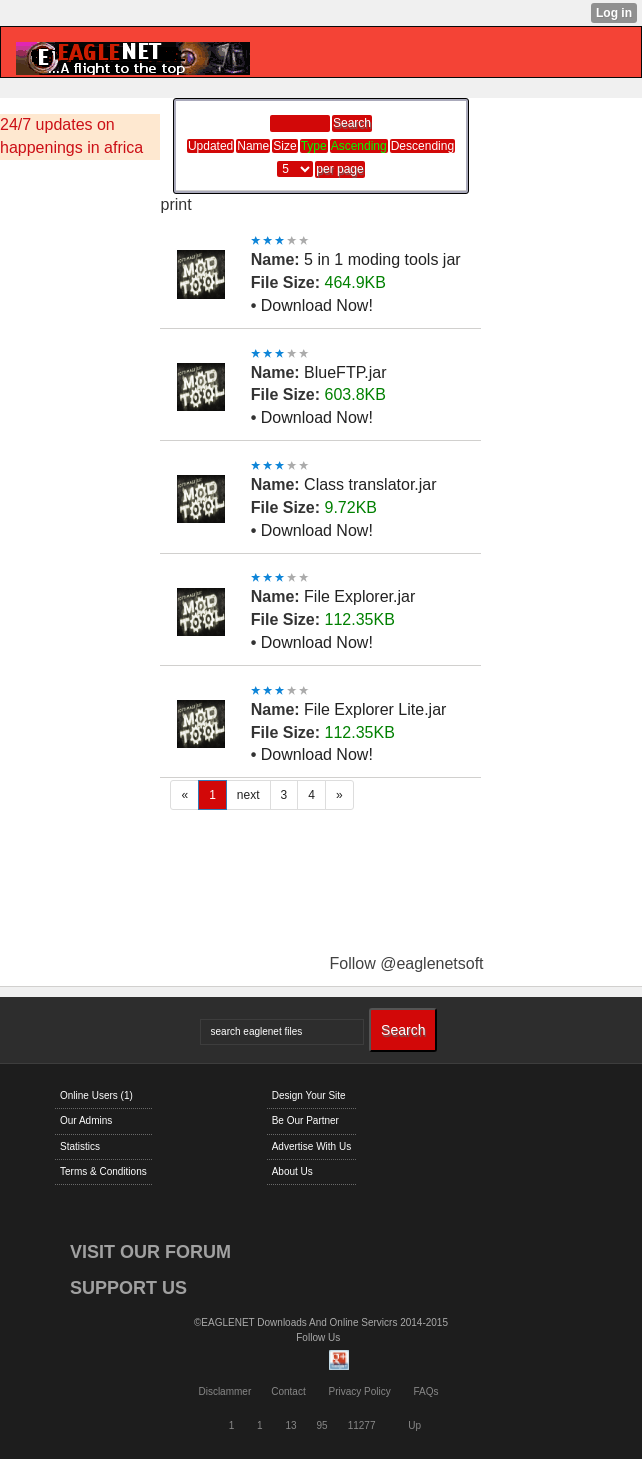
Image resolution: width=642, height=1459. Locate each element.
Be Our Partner (305, 1120)
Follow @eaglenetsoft (406, 963)
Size (284, 146)
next (248, 795)
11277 (362, 1425)
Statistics (80, 1146)
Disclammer (224, 1391)
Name (253, 146)
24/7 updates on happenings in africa (71, 136)
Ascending (359, 146)
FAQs (426, 1391)
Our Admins (86, 1120)
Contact (288, 1391)
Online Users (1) (96, 1095)
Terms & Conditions (103, 1171)
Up (414, 1425)
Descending (422, 146)
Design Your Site (309, 1095)
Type (314, 146)
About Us (292, 1171)
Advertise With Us (311, 1146)
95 (322, 1425)
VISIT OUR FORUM (150, 1252)
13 (290, 1425)
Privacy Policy (359, 1391)
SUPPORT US (128, 1288)
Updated (210, 146)
